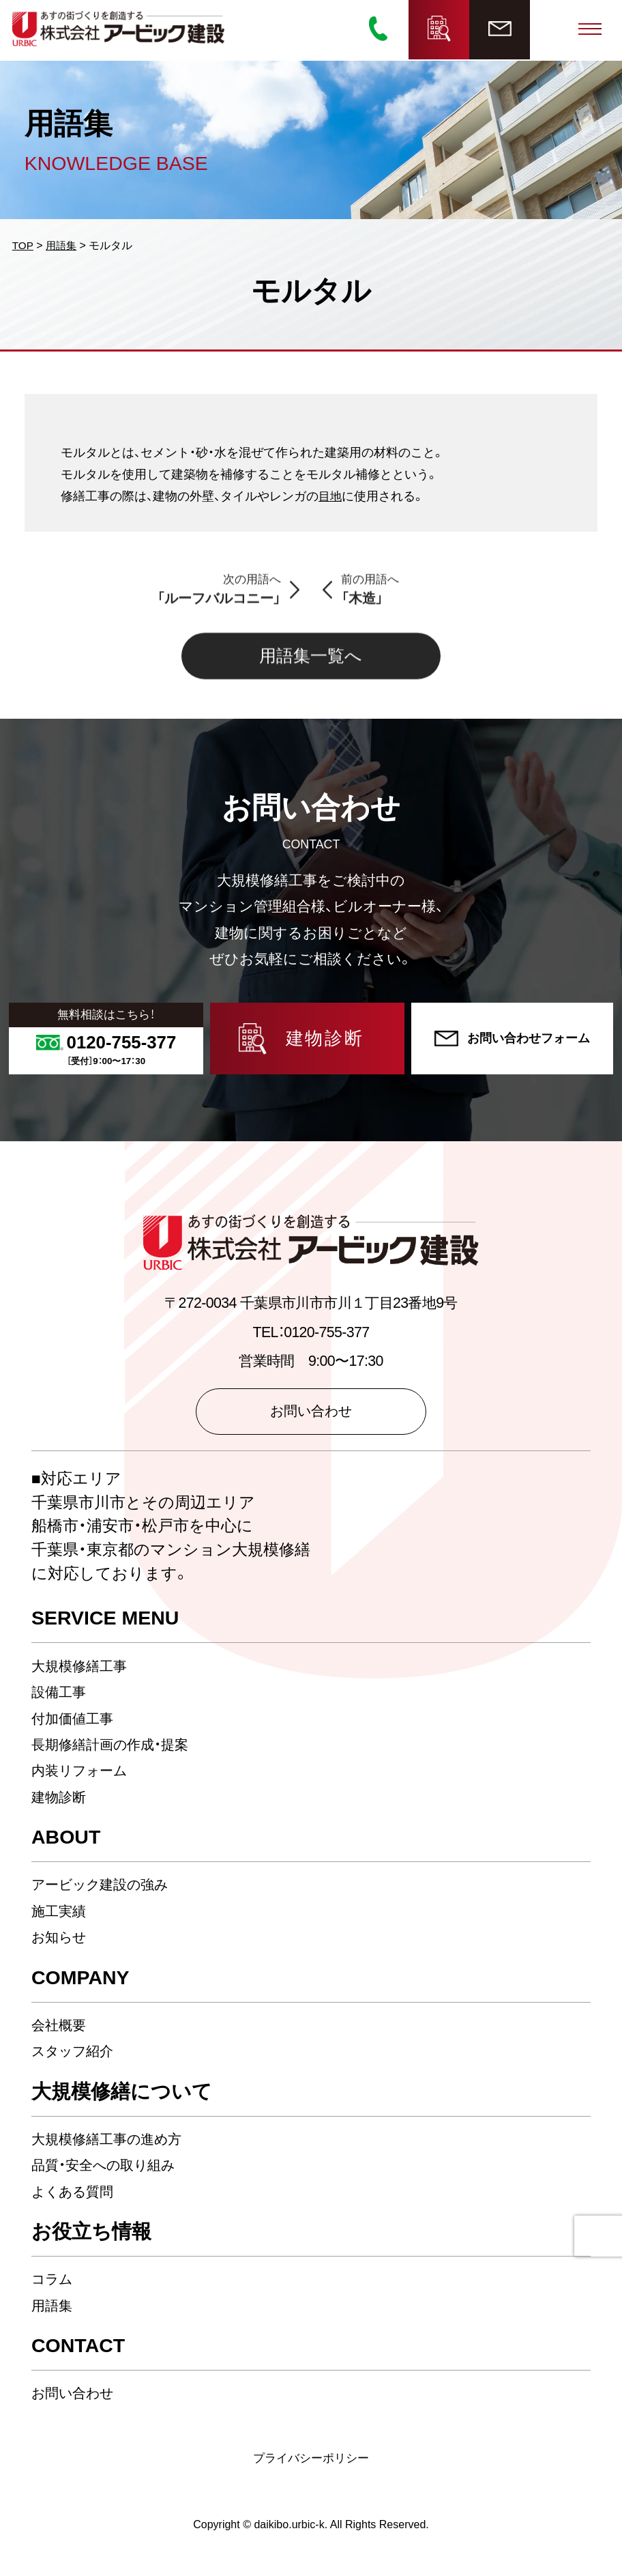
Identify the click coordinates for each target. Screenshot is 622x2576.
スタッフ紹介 (75, 2057)
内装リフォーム (82, 1777)
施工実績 (60, 1917)
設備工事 (60, 1698)
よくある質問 (75, 2198)
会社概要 (60, 2031)
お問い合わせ (75, 2399)
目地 (331, 498)
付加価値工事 (74, 1725)
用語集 (52, 2312)
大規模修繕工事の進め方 (110, 2145)
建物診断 (60, 1803)
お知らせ (61, 1943)
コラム (53, 2285)
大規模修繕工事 (81, 1672)
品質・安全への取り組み (108, 2171)
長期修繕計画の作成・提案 (114, 1751)
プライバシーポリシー (311, 2464)
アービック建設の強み (105, 1891)
